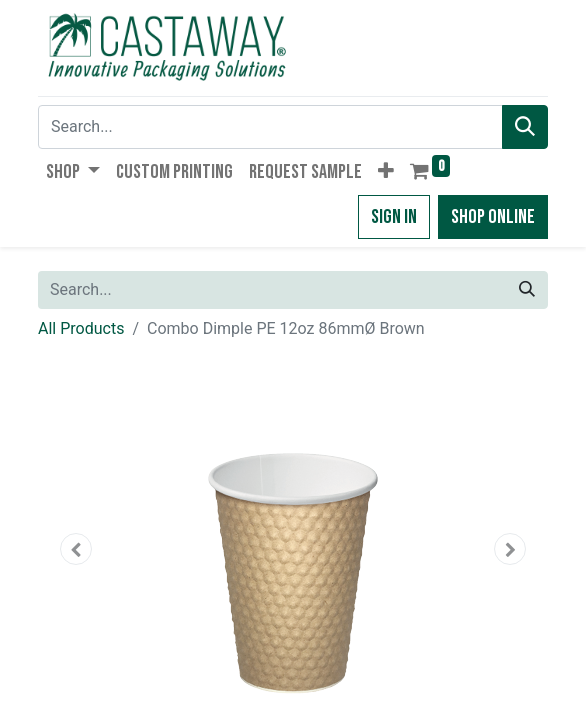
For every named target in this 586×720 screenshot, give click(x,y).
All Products (81, 328)
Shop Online (493, 217)
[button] (386, 172)
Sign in (394, 217)
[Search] (525, 127)
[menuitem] (174, 172)
